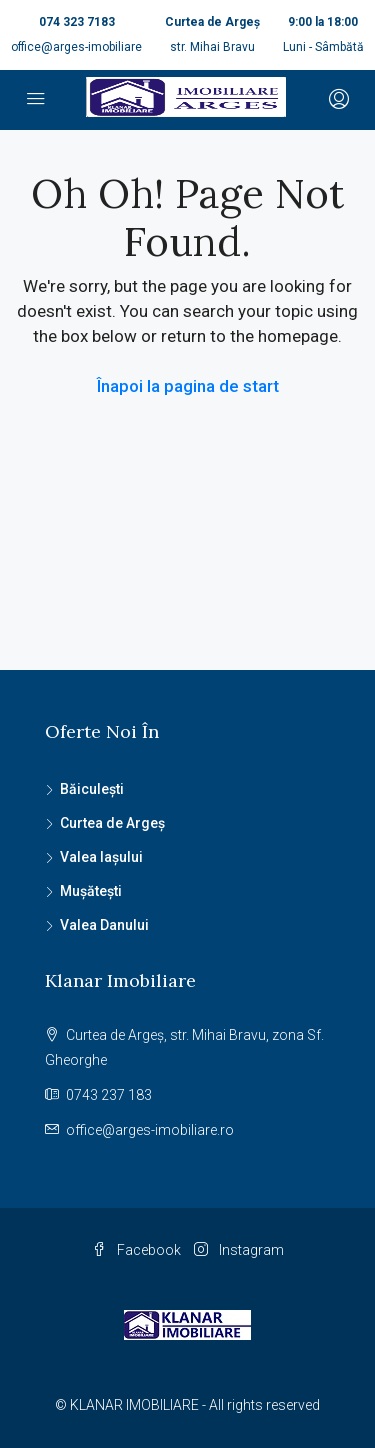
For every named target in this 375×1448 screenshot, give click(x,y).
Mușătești (91, 891)
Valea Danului (104, 925)
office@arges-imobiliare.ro (150, 1130)
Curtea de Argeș (112, 823)
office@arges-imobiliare (76, 47)
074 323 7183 (77, 22)
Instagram (239, 1250)
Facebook (136, 1250)
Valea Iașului (101, 857)
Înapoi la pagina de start (188, 386)
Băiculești (92, 789)
